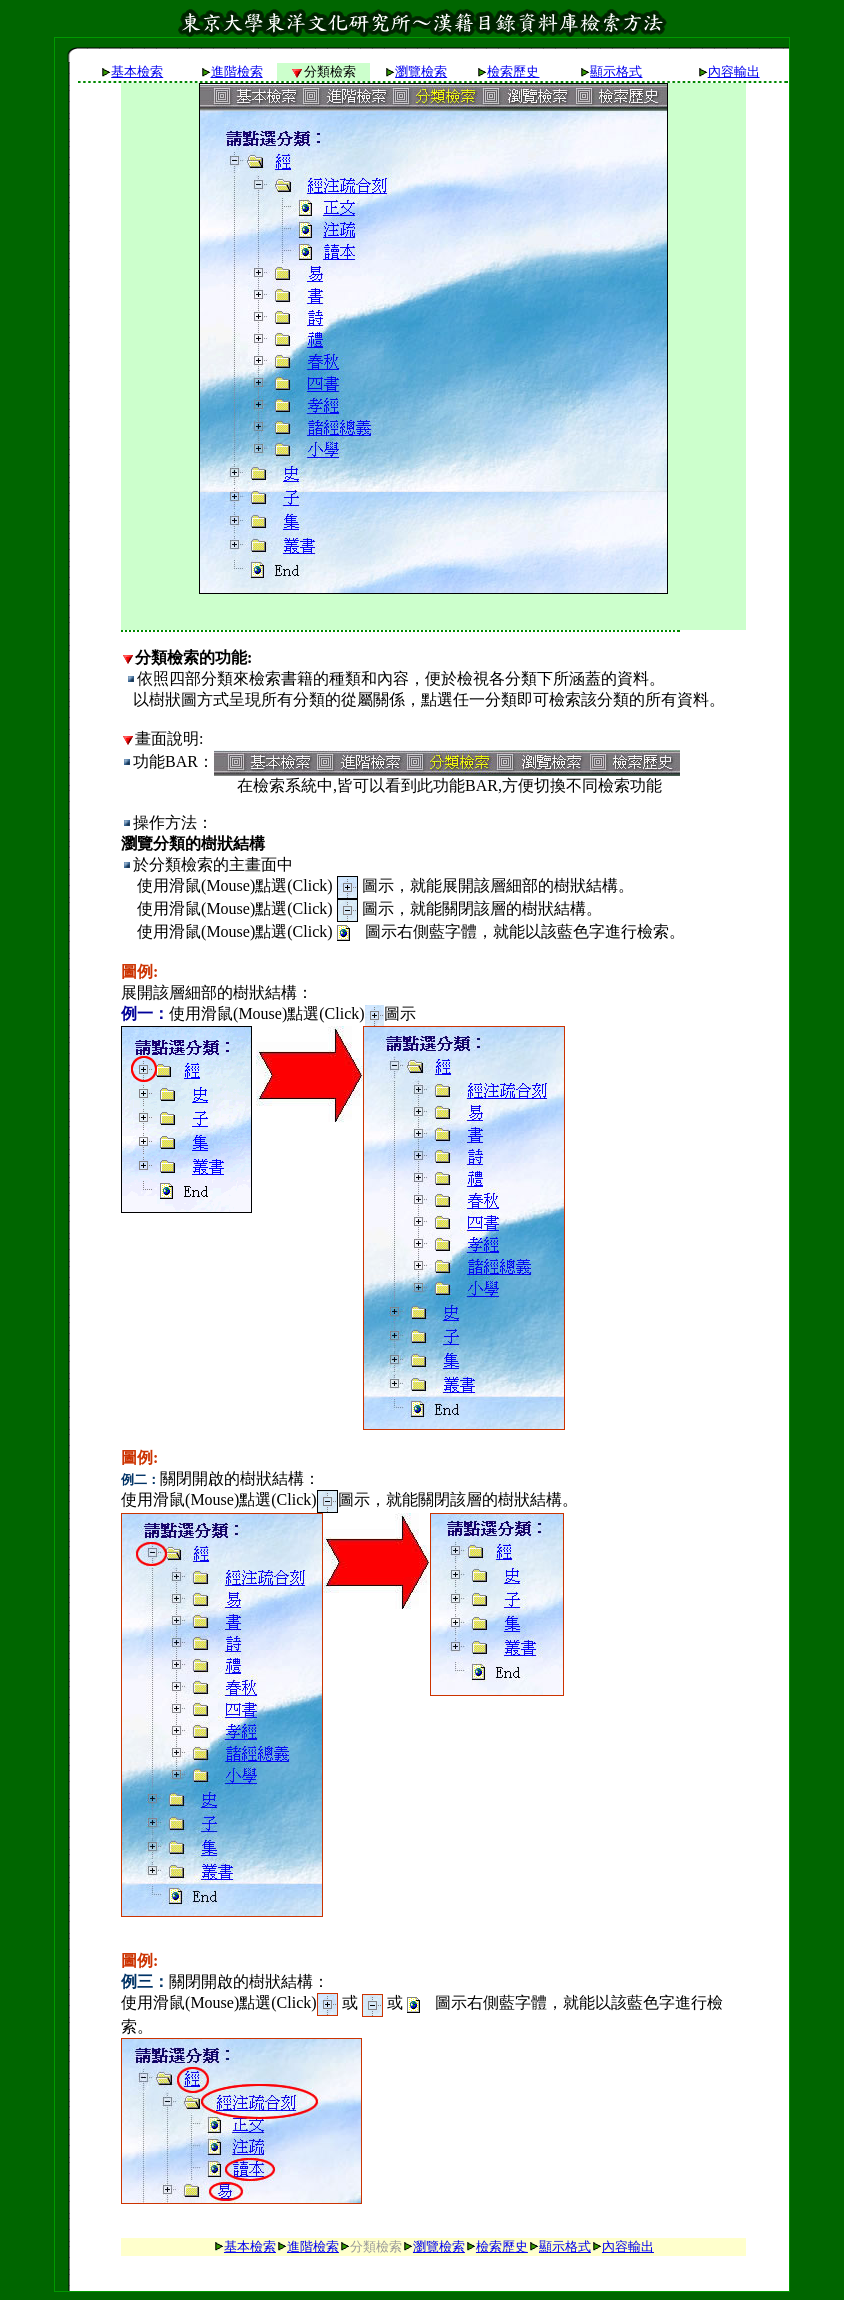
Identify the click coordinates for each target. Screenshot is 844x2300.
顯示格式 (616, 71)
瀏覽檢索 (421, 71)
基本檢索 (137, 71)
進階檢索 (237, 71)
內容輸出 (734, 71)
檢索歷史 (513, 71)
